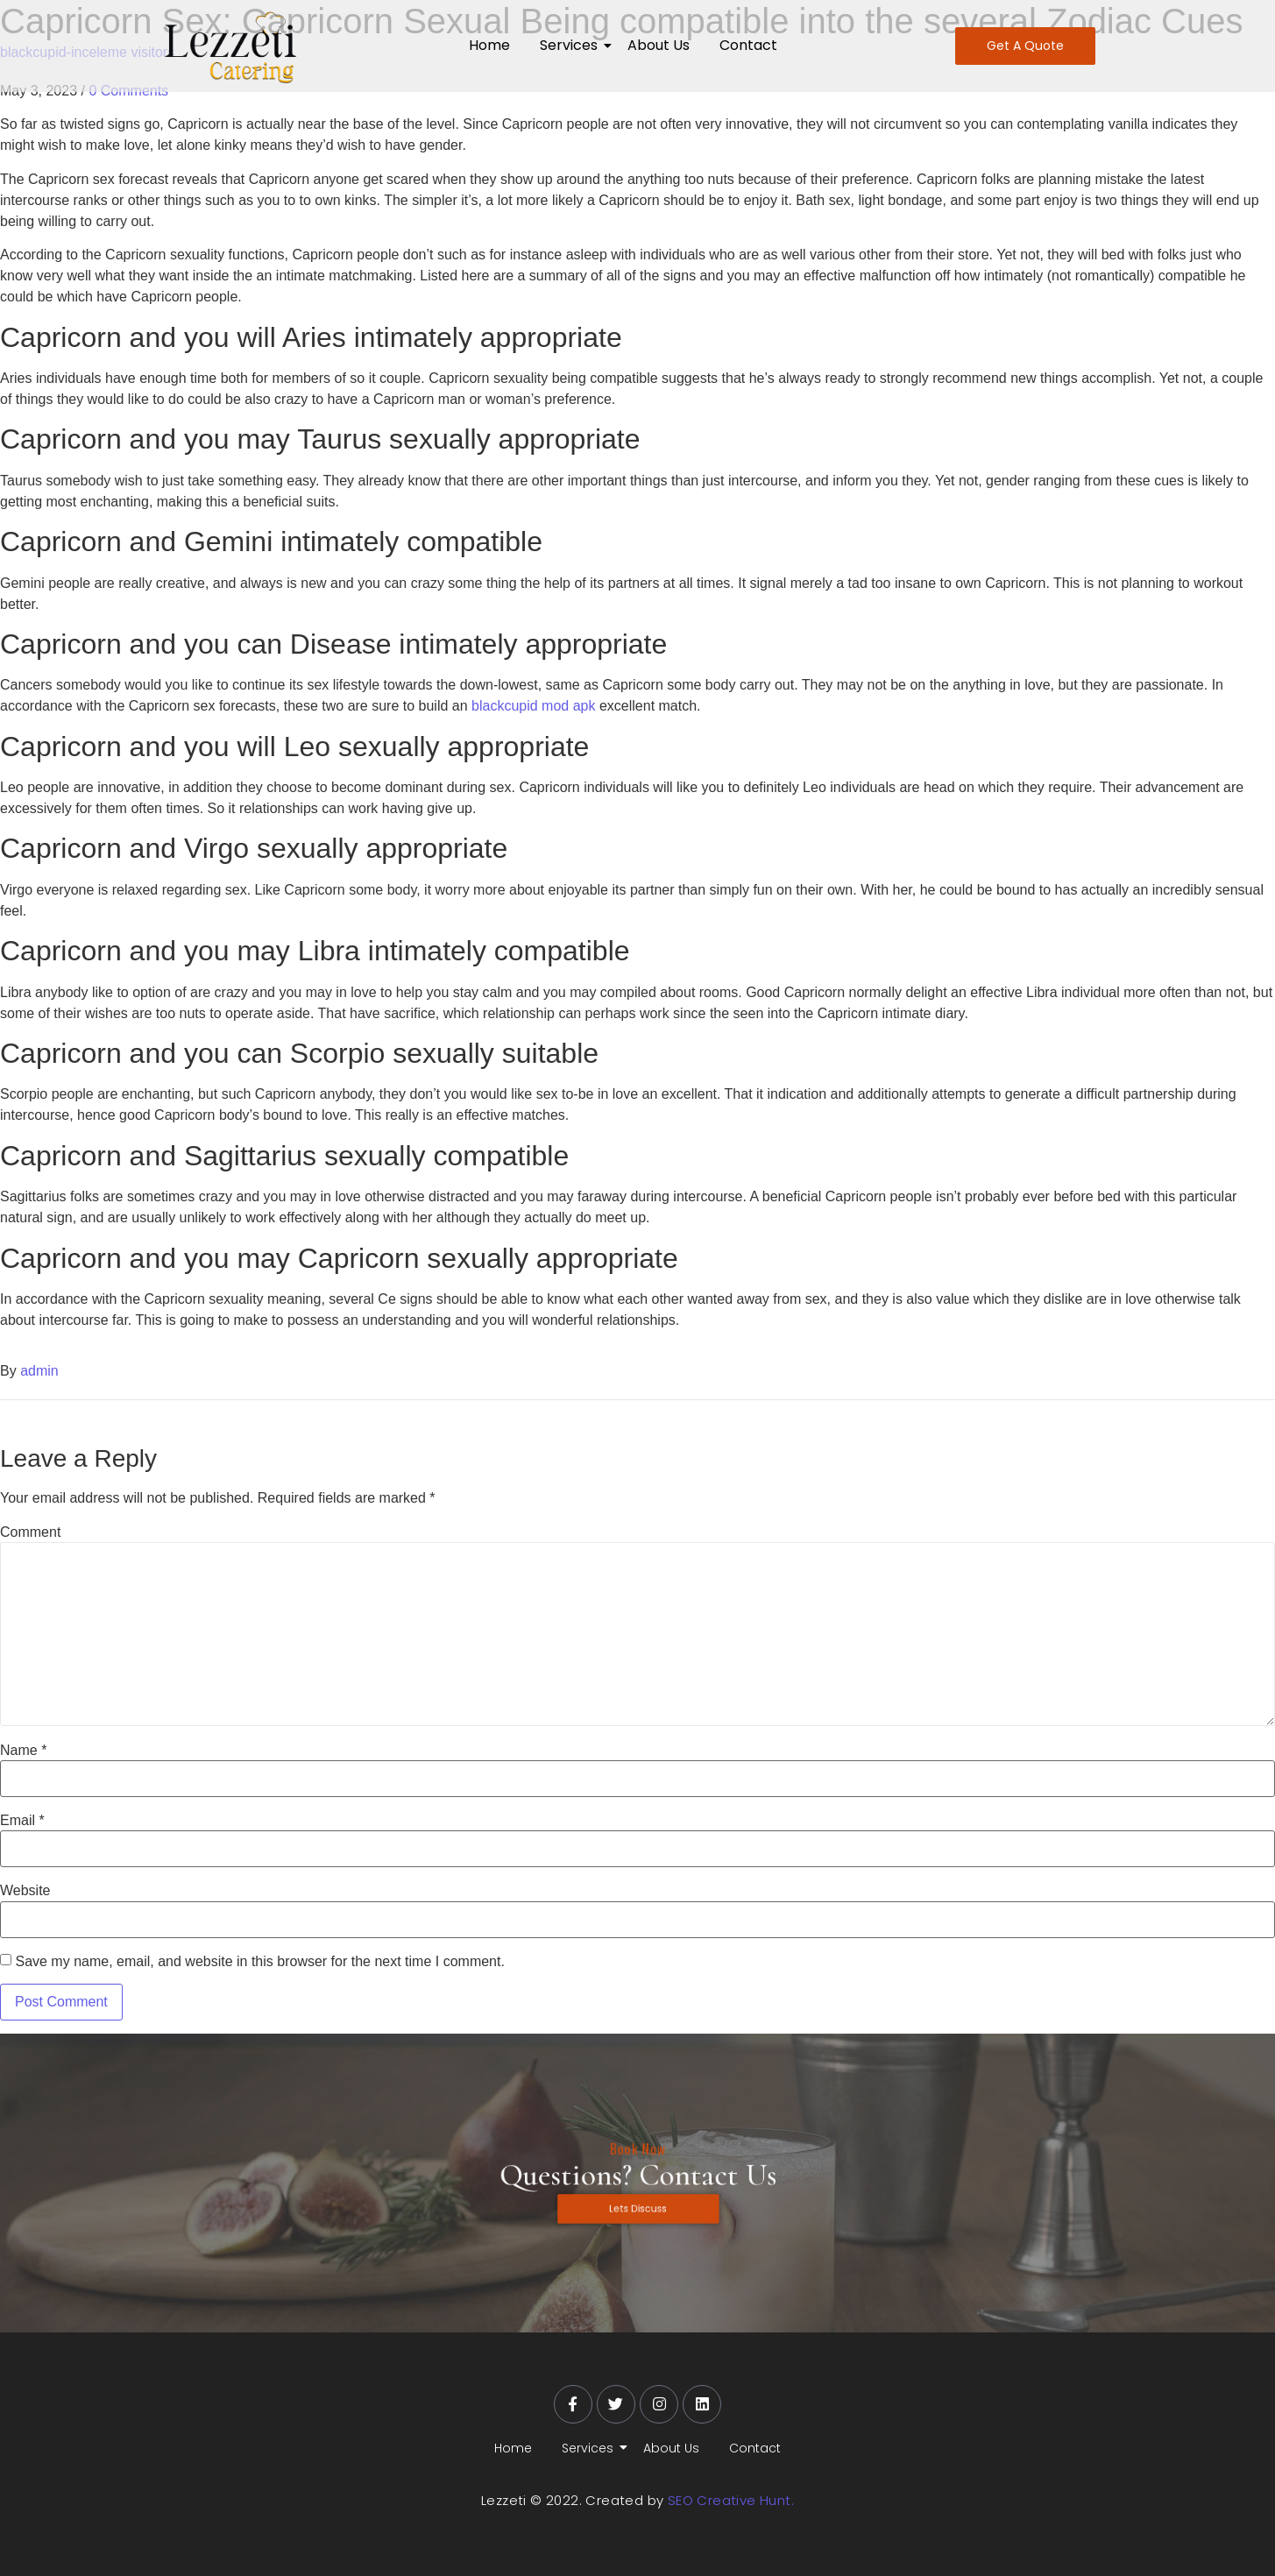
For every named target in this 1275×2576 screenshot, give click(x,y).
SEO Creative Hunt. (731, 2500)
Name (23, 1751)
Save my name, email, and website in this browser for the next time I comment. (259, 1962)
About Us (658, 45)
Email (22, 1821)
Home (489, 45)
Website (25, 1891)
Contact (748, 45)
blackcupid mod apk (533, 705)
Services (572, 45)
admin (39, 1370)
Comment (30, 1532)
